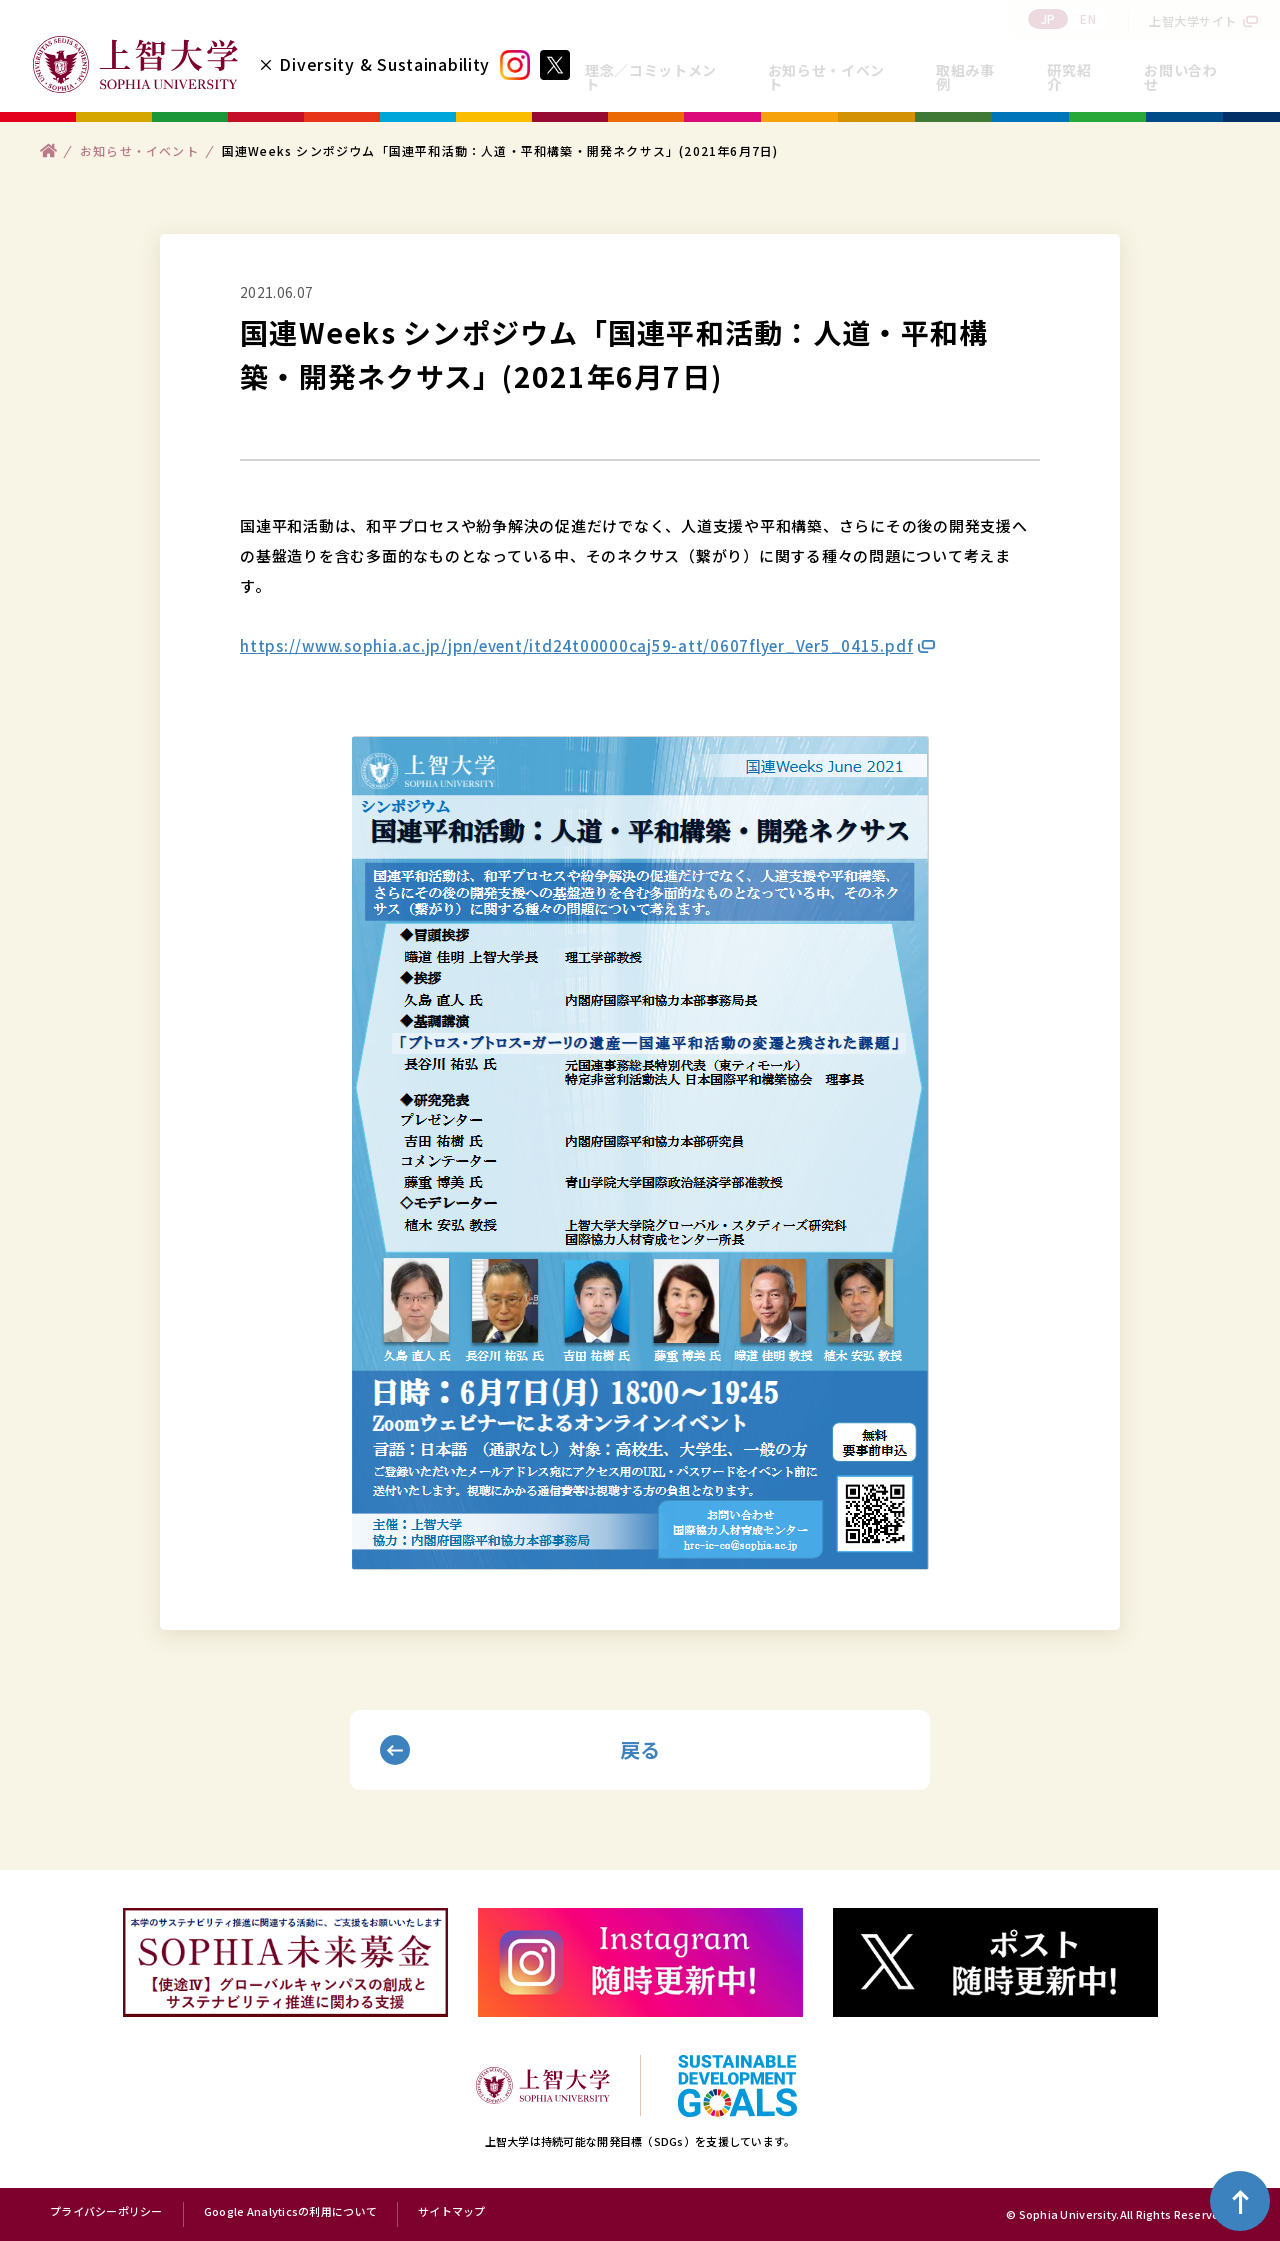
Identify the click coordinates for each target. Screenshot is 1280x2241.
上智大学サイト (1193, 20)
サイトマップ (452, 2212)
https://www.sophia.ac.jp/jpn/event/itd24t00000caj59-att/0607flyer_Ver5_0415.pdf (576, 645)
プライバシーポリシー (106, 2212)
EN (1088, 18)
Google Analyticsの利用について (290, 2212)
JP (1048, 18)
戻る (640, 1749)
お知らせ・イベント (826, 77)
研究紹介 (1069, 77)
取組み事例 (965, 77)
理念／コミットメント (651, 77)
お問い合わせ (1180, 77)
